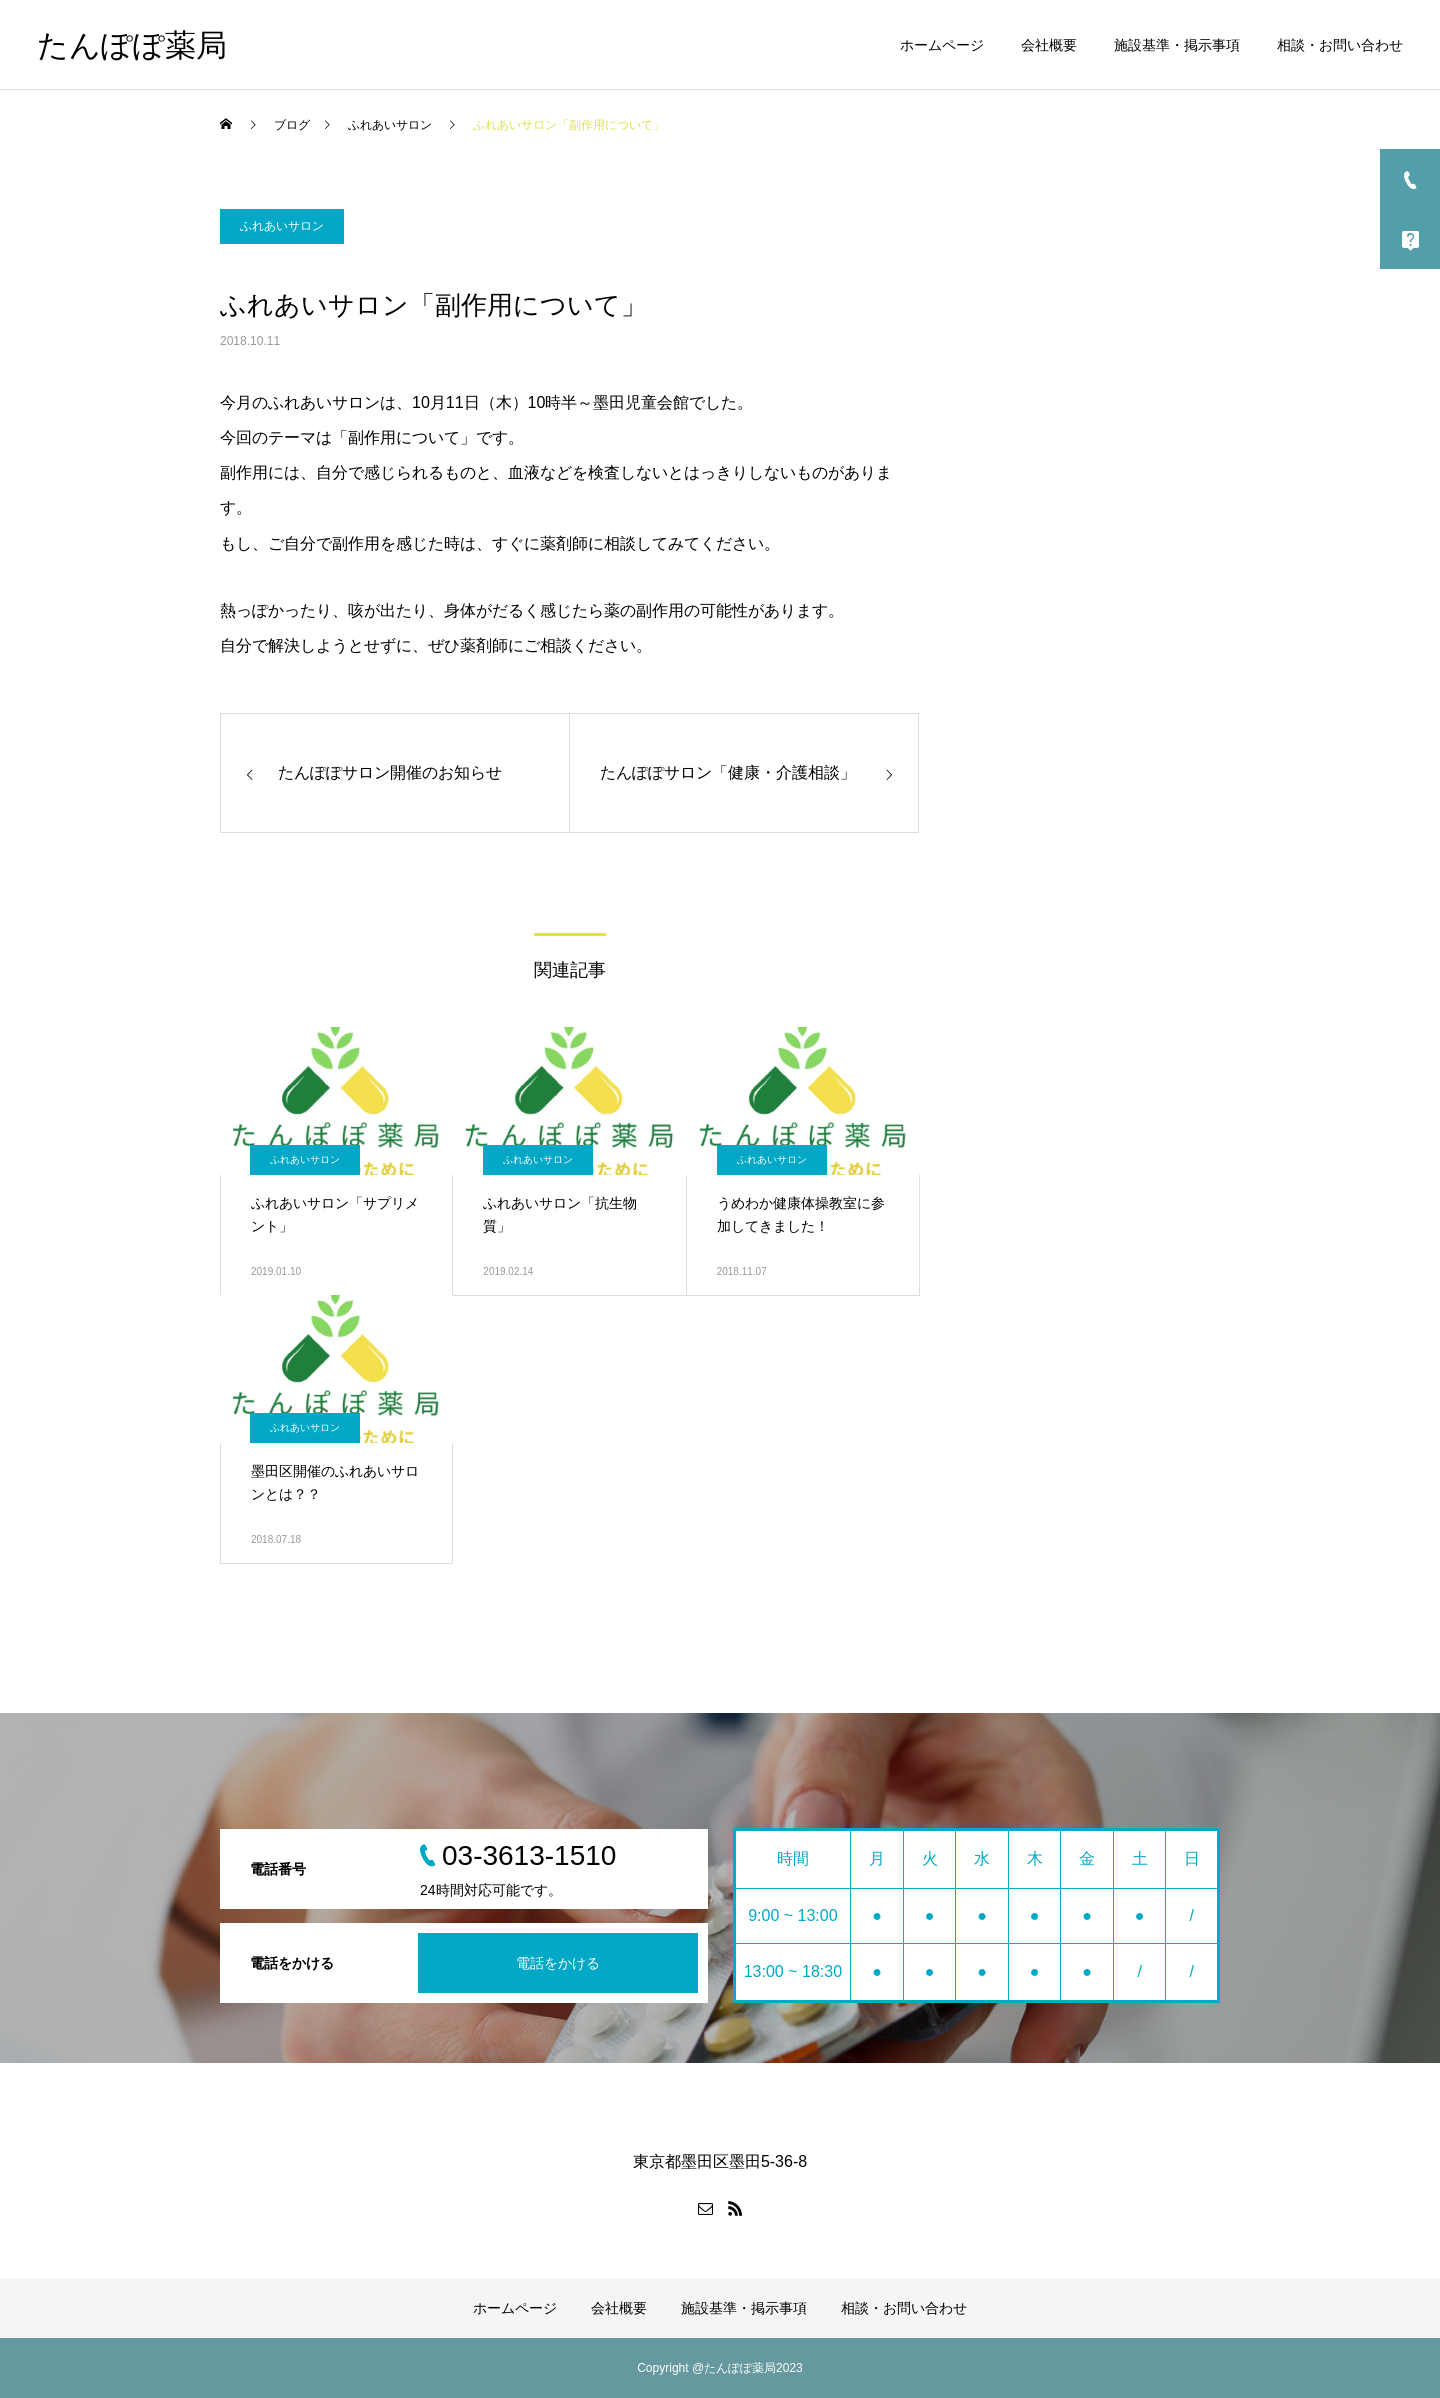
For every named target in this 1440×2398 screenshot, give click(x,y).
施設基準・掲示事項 (1177, 45)
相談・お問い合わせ (1340, 45)
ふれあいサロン (282, 226)
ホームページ (942, 45)
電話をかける (558, 1963)
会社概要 (1049, 45)
